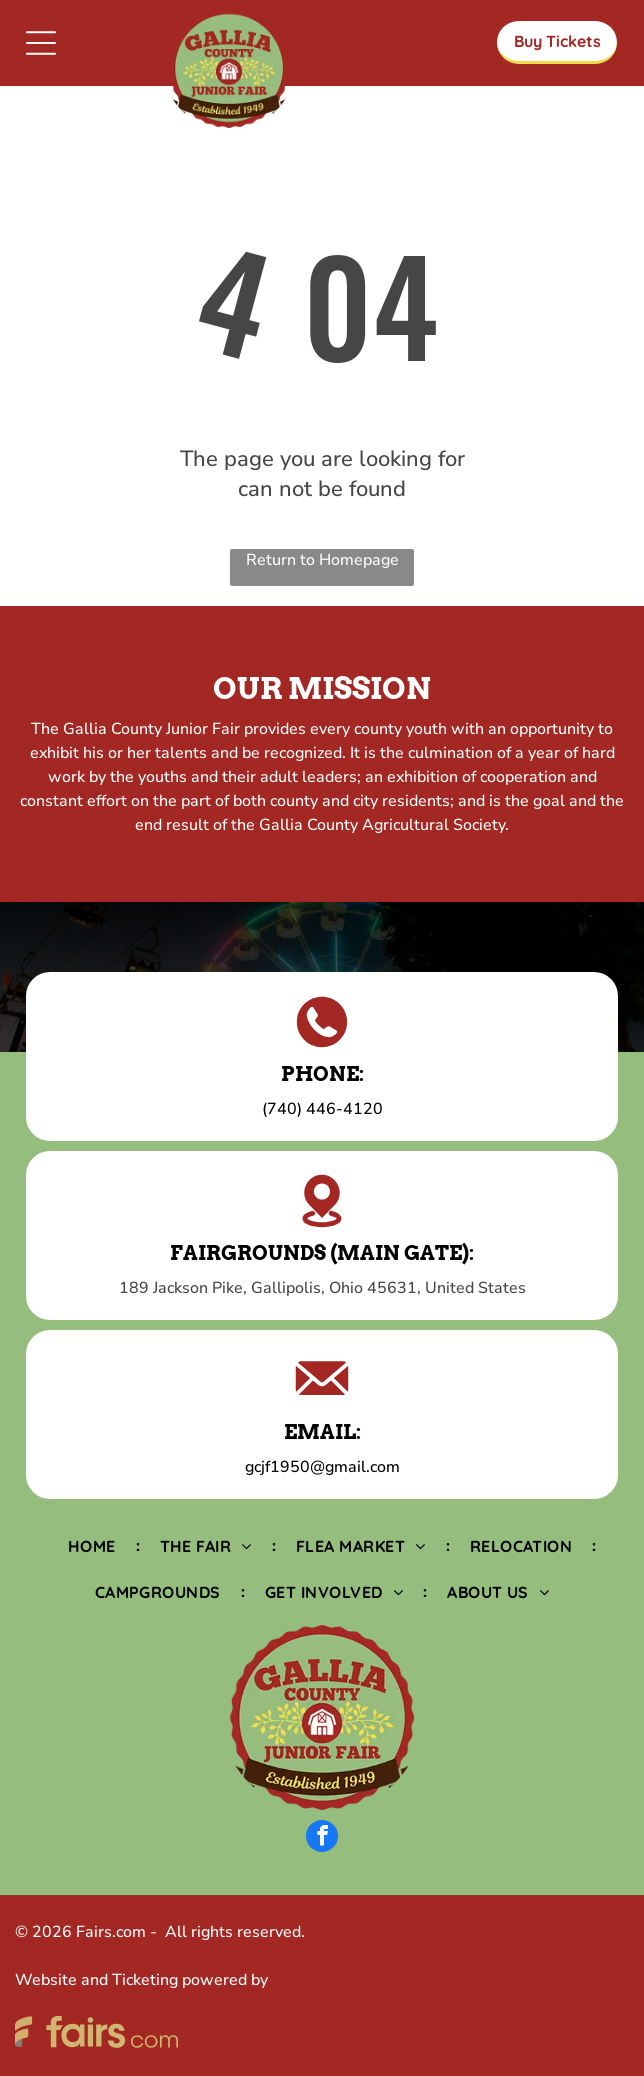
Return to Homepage (322, 560)
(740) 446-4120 (322, 1109)
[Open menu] (41, 43)
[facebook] (322, 1838)
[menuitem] (94, 1546)
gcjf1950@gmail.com (322, 1467)
